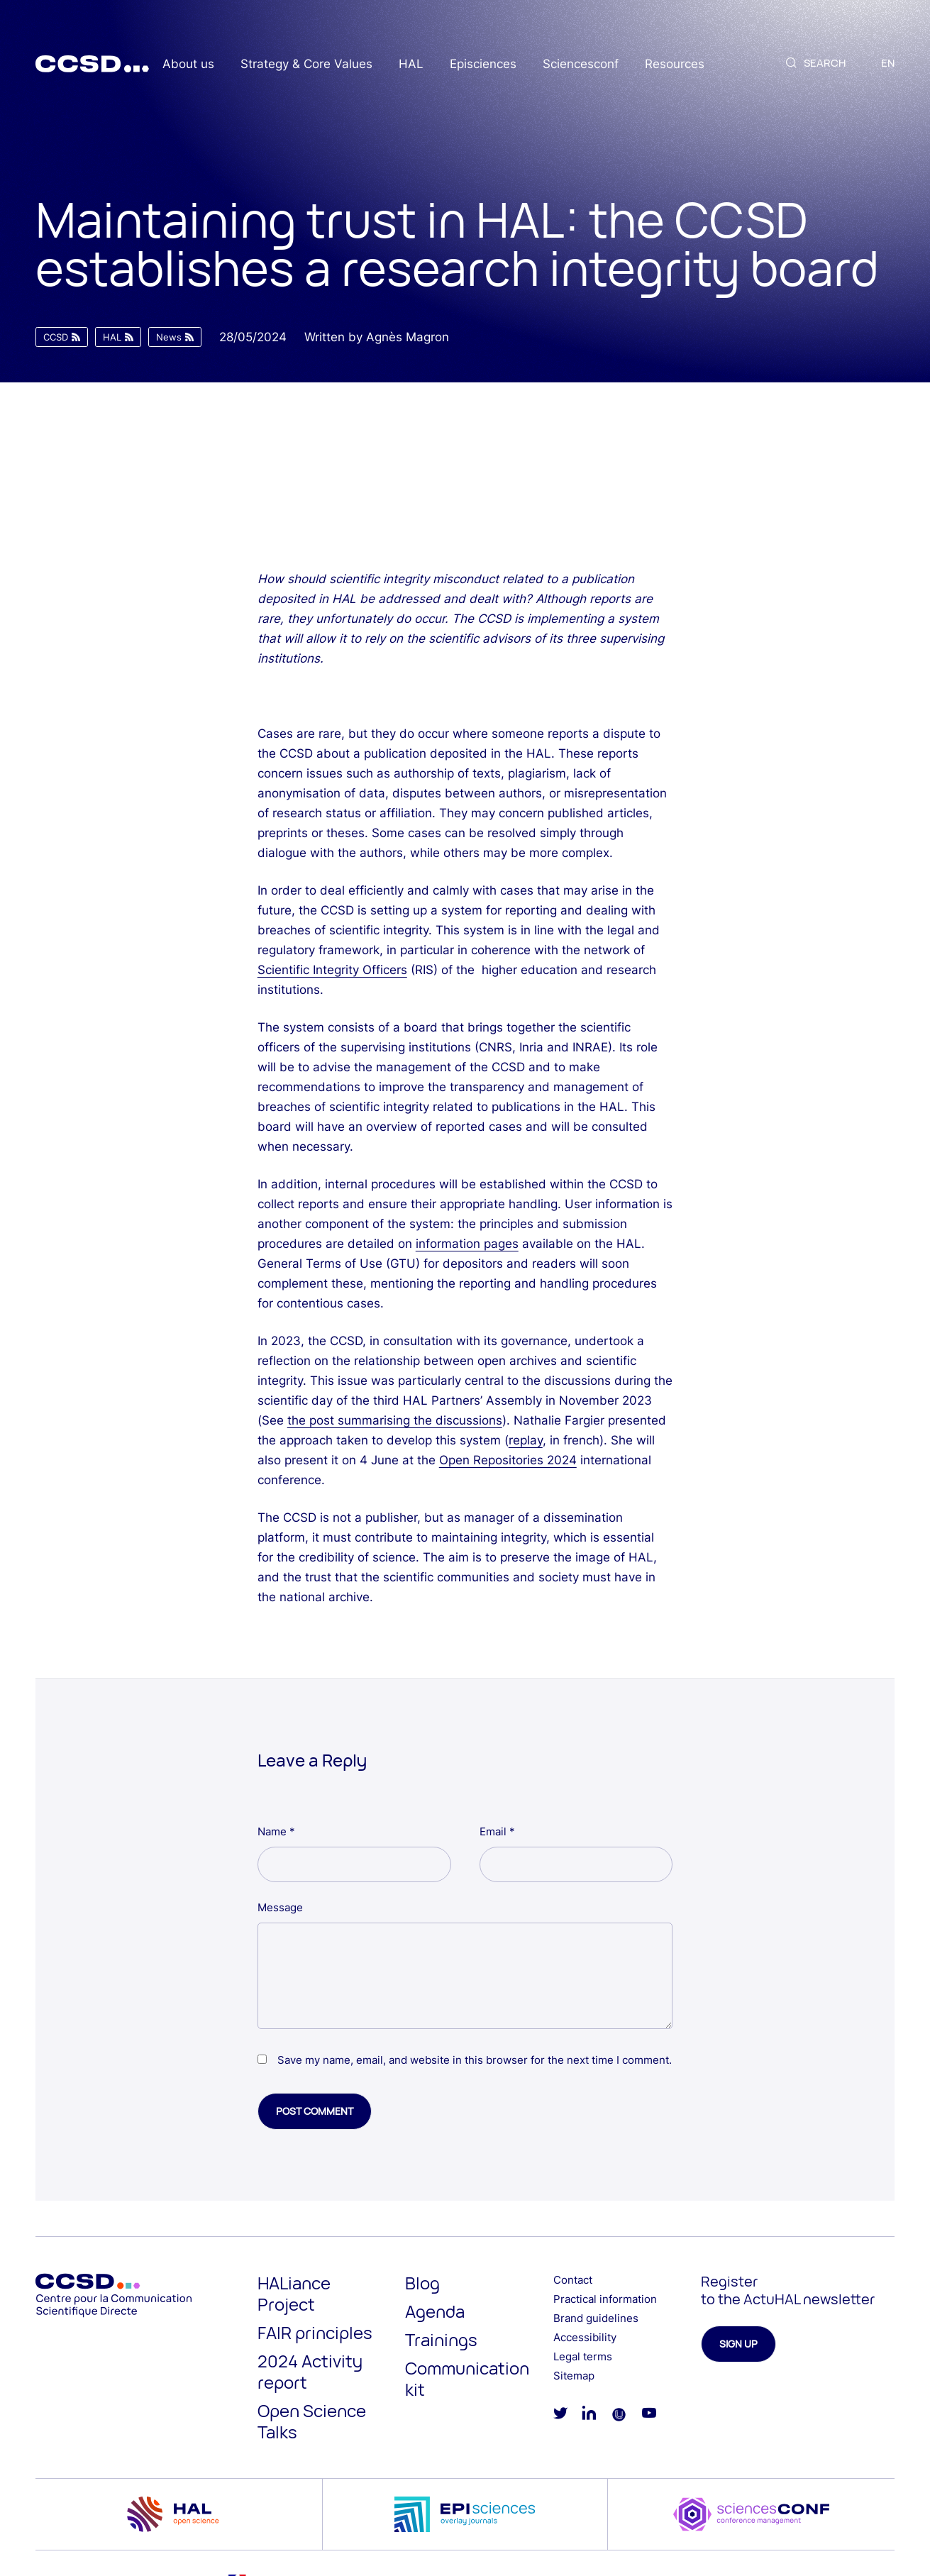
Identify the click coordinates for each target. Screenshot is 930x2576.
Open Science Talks (312, 2421)
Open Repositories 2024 (508, 1460)
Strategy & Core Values (306, 64)
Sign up (738, 2343)
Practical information (605, 2299)
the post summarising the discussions (394, 1420)
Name (276, 1831)
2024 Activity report (310, 2371)
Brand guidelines (595, 2318)
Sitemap (573, 2375)
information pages (467, 1244)
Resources (674, 64)
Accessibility (584, 2337)
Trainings (441, 2339)
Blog (422, 2282)
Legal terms (582, 2356)
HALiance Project (294, 2293)
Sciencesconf (581, 64)
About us (188, 64)
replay (526, 1440)
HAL (411, 64)
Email (497, 1831)
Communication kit (467, 2378)
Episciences (483, 64)
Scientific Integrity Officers (332, 970)
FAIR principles (315, 2332)
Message (280, 1907)
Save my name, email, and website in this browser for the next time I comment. (474, 2060)
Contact (572, 2280)
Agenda (435, 2311)
